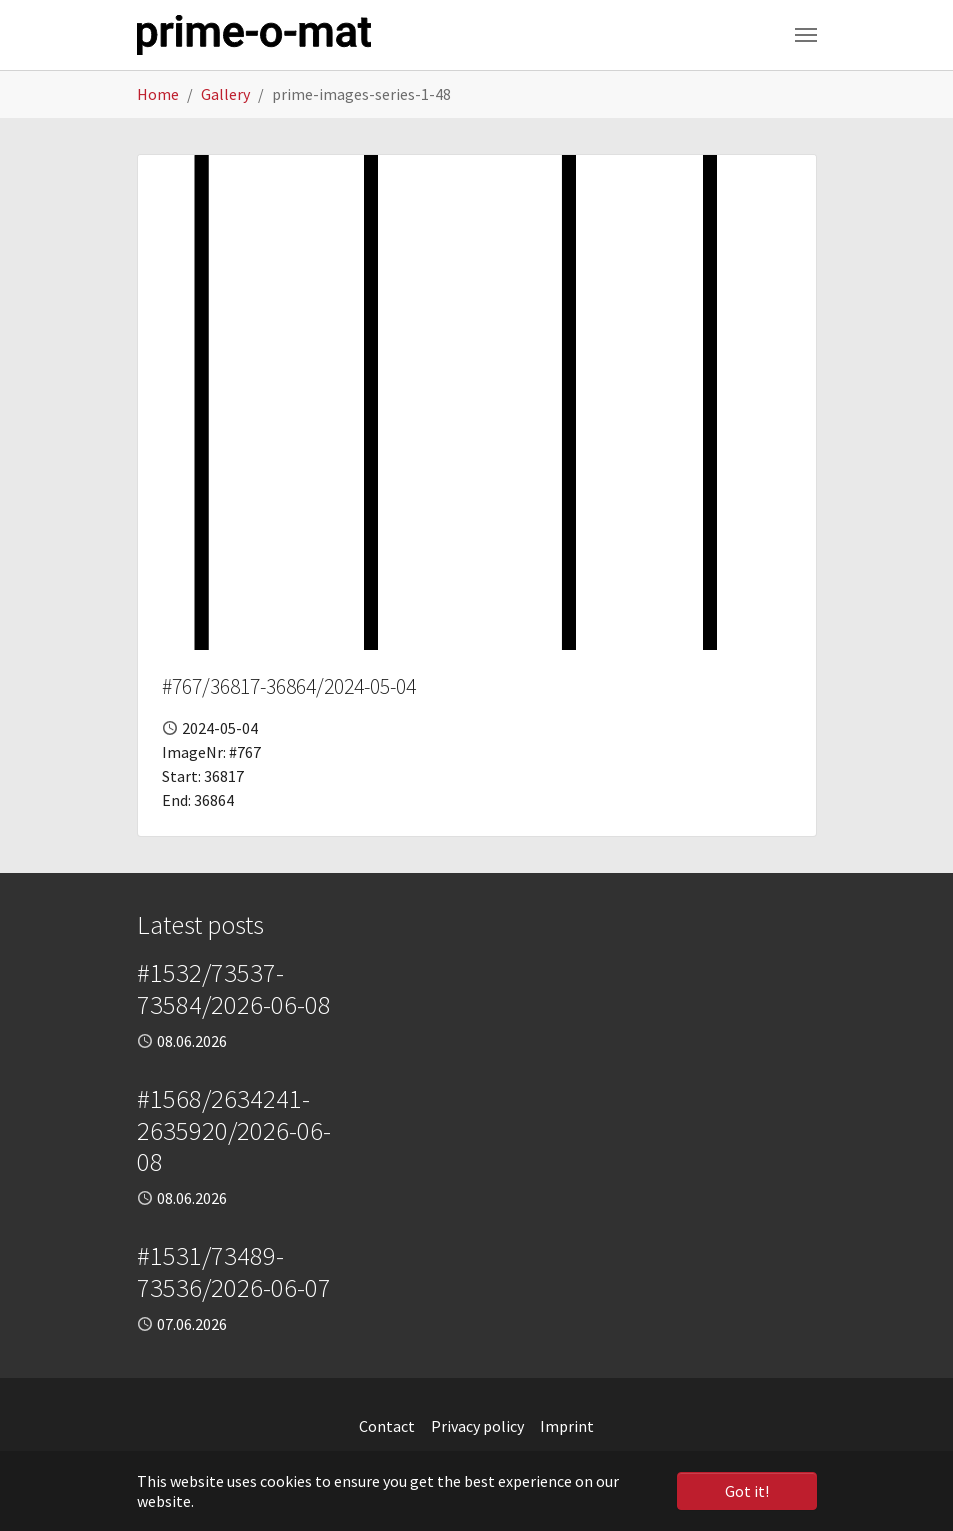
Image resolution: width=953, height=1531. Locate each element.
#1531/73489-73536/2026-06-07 (234, 1271)
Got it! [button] (747, 1491)
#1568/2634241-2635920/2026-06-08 (234, 1130)
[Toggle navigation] (806, 35)
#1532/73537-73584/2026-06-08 (234, 988)
